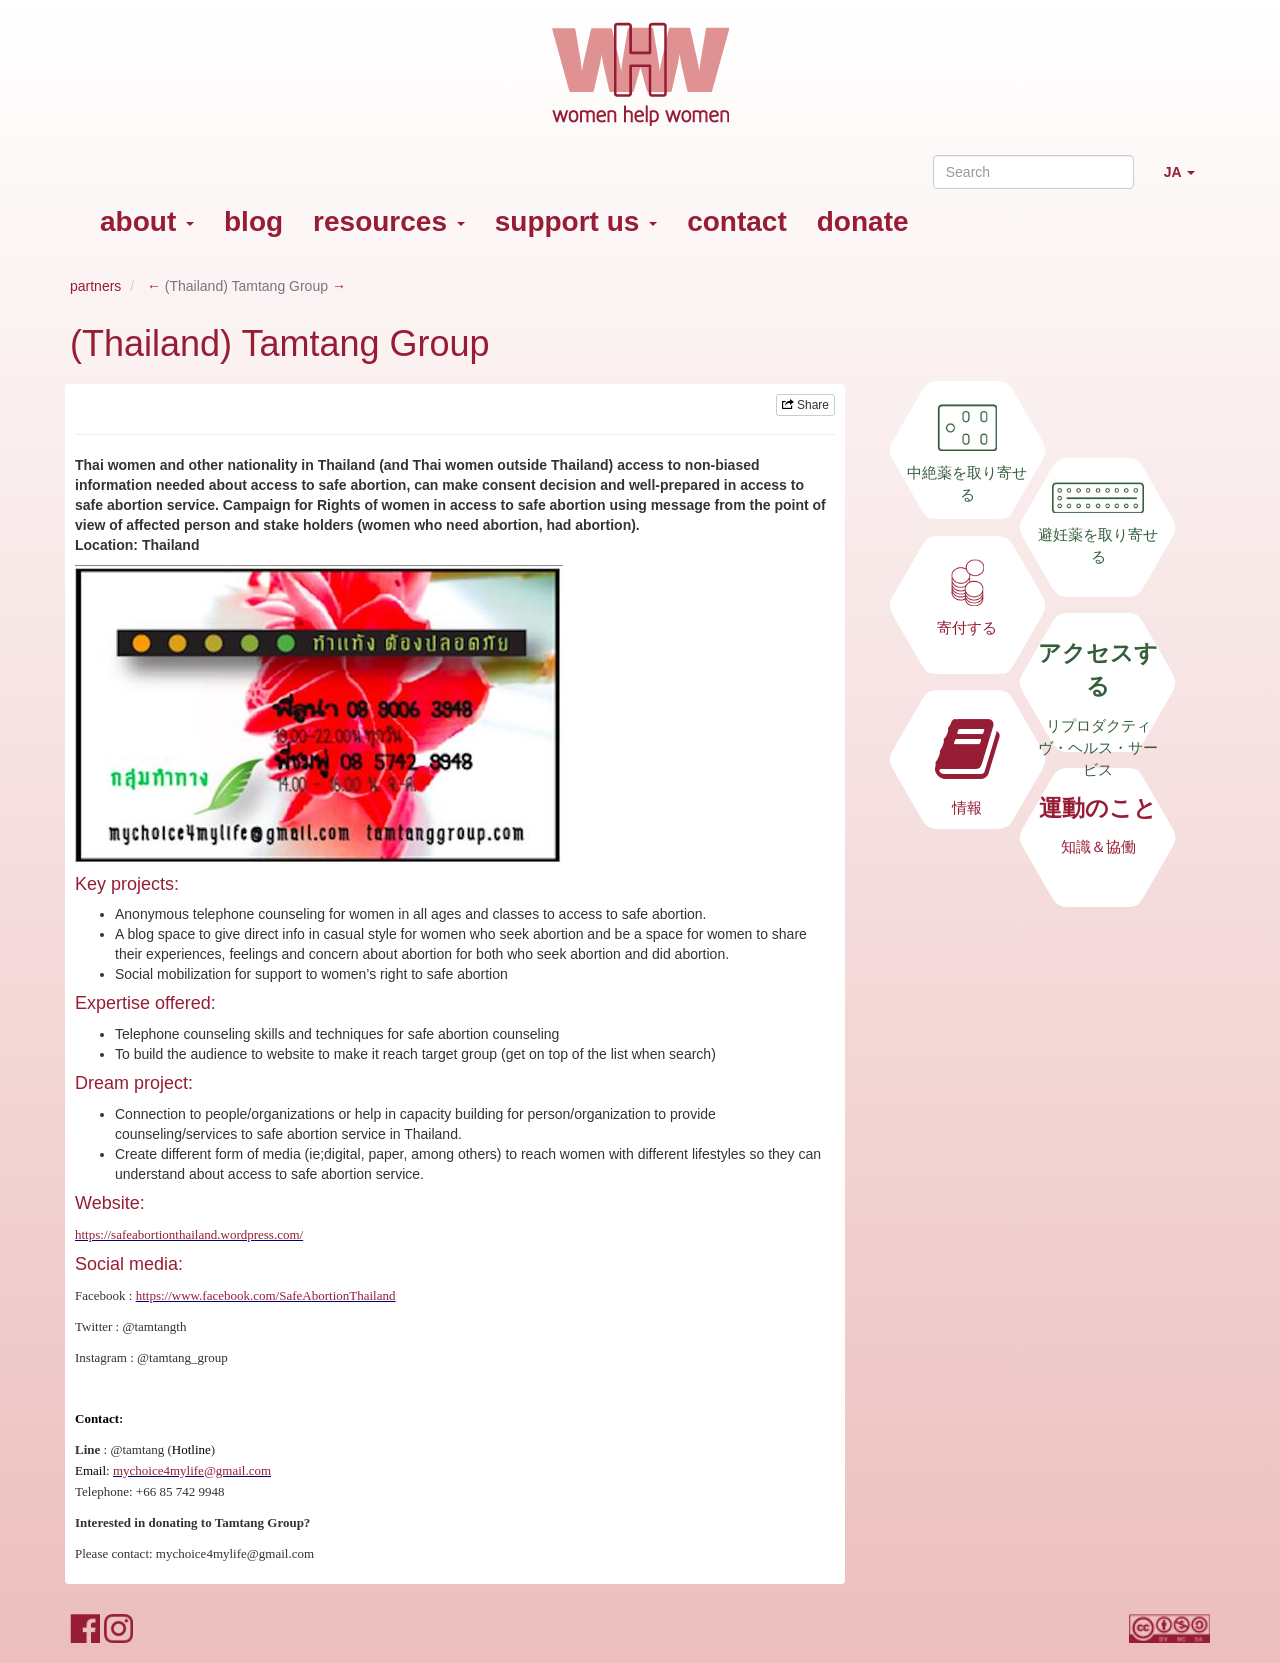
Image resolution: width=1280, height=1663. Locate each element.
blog (253, 221)
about (147, 221)
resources (389, 221)
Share (805, 405)
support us (576, 221)
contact (737, 221)
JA (1187, 180)
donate (863, 221)
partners (95, 286)
